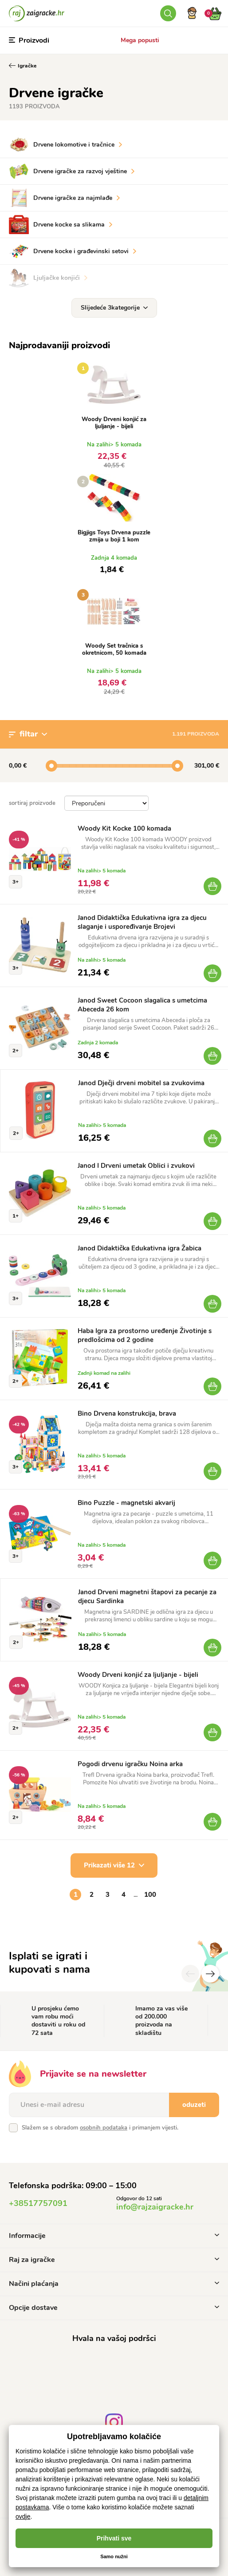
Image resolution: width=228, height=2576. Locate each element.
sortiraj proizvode (32, 803)
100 (150, 1894)
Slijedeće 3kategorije (114, 307)
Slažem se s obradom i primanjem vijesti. (100, 2128)
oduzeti (194, 2104)
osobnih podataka (103, 2128)
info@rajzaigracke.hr (154, 2207)
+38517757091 (38, 2203)
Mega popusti (140, 40)
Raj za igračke (114, 2260)
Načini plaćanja (114, 2284)
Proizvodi (29, 40)
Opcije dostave (114, 2308)
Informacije (114, 2236)
